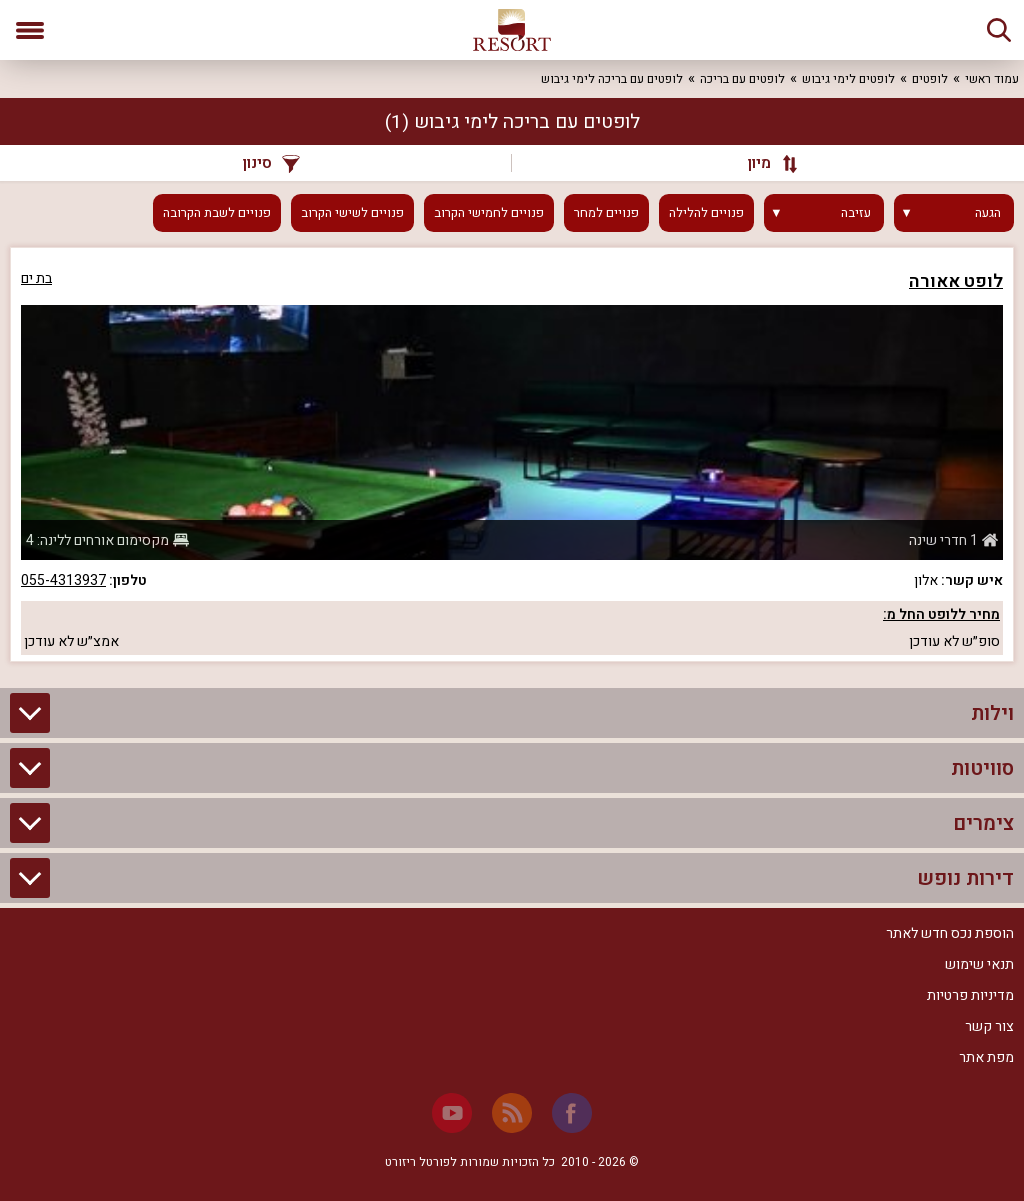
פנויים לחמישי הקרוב (489, 213)
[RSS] (512, 1113)
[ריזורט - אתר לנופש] (512, 30)
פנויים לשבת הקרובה (217, 213)
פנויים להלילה (706, 213)
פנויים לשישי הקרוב (352, 213)
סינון (271, 163)
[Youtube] (452, 1113)
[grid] (512, 454)
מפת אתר (986, 1057)
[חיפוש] (999, 30)
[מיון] (763, 163)
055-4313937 (63, 580)
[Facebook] (572, 1113)
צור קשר (989, 1026)
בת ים (36, 278)
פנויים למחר (606, 213)
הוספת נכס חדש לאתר (950, 933)
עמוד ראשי (992, 79)
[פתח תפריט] (30, 30)
